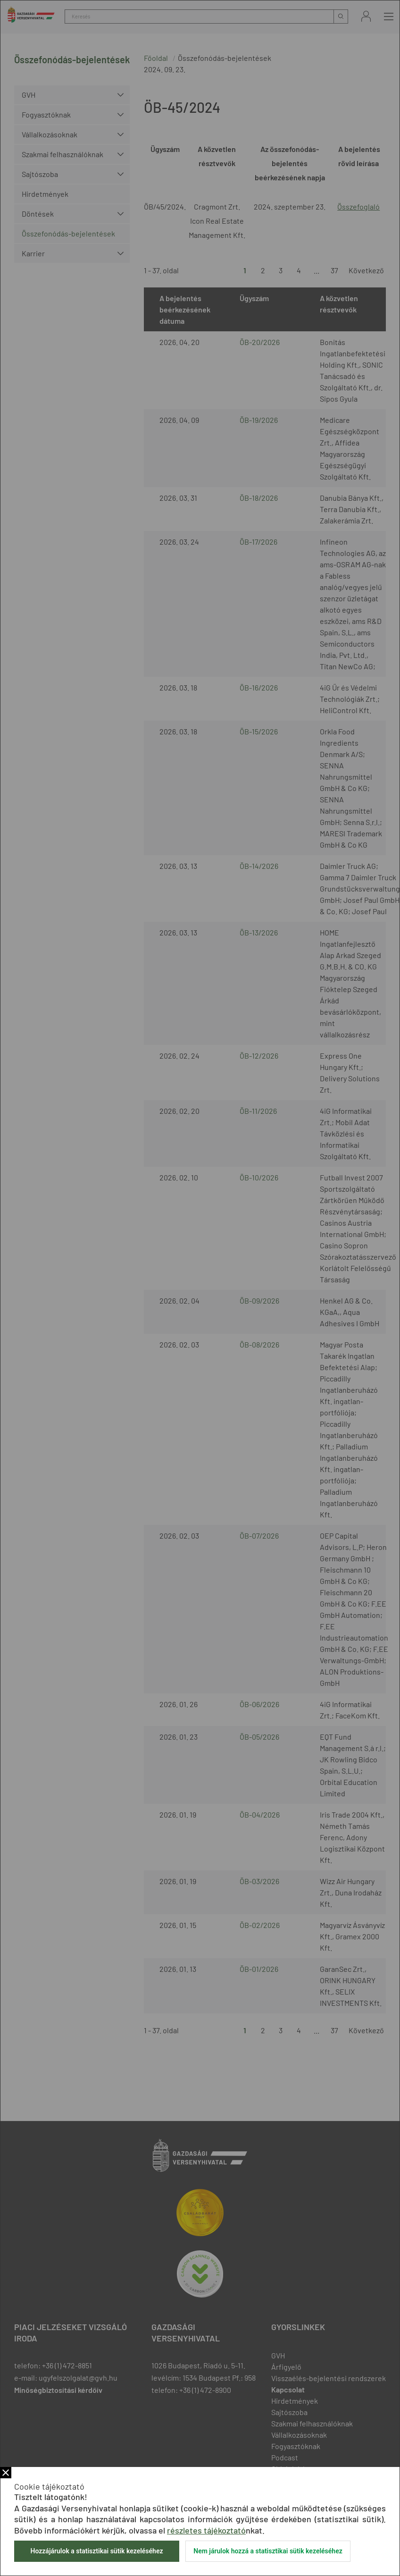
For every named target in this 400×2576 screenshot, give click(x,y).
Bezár (5, 2472)
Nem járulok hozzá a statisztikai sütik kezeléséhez (267, 2551)
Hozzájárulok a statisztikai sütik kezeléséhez (96, 2551)
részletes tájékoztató (206, 2530)
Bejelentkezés (366, 16)
